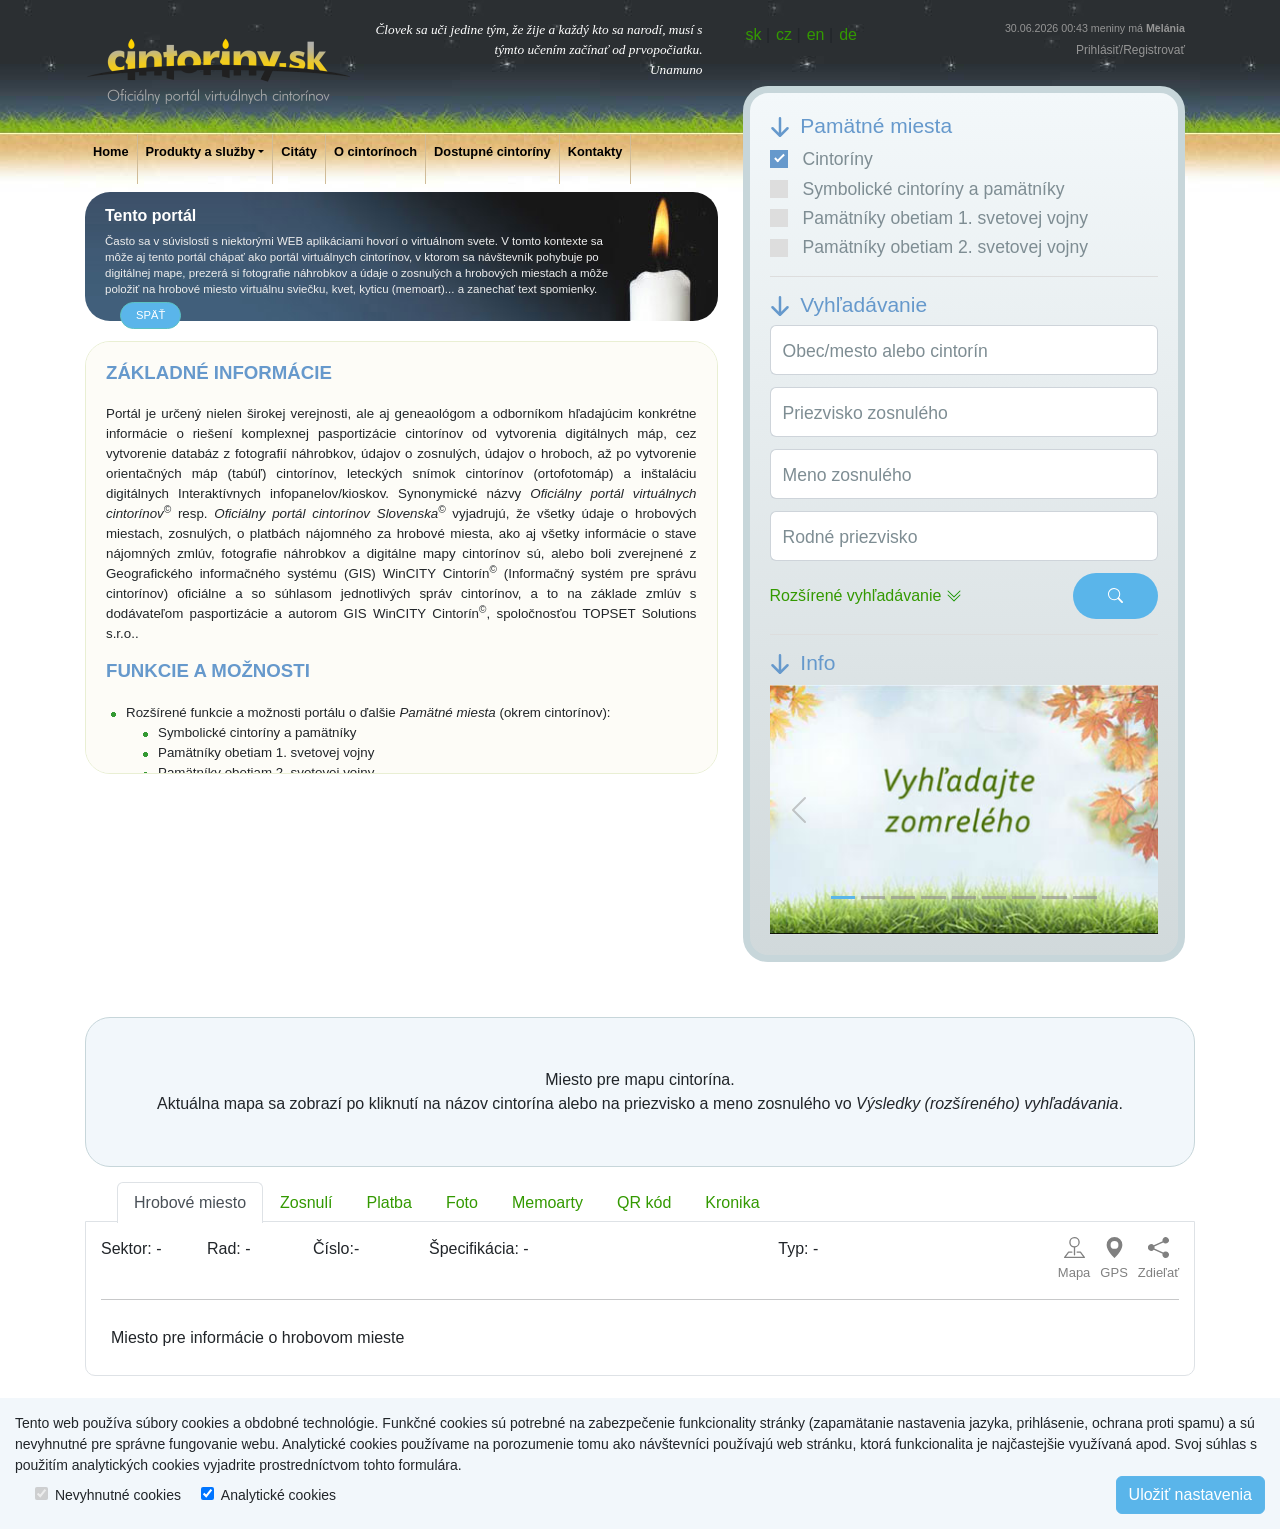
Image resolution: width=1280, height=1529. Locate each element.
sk (754, 34)
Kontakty (595, 151)
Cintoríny (821, 159)
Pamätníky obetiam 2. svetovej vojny (929, 247)
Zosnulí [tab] (306, 1202)
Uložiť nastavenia (1190, 1494)
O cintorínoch (375, 151)
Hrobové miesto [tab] (190, 1202)
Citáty (299, 151)
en (816, 34)
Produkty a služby (201, 151)
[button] (799, 810)
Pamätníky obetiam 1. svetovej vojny (929, 218)
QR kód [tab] (644, 1202)
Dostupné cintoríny (492, 151)
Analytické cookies (278, 1495)
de (848, 34)
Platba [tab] (389, 1202)
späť (150, 315)
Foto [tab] (462, 1202)
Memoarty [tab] (547, 1202)
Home (111, 151)
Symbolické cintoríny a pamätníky (917, 189)
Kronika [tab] (732, 1202)
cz (784, 34)
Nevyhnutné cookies (118, 1495)
